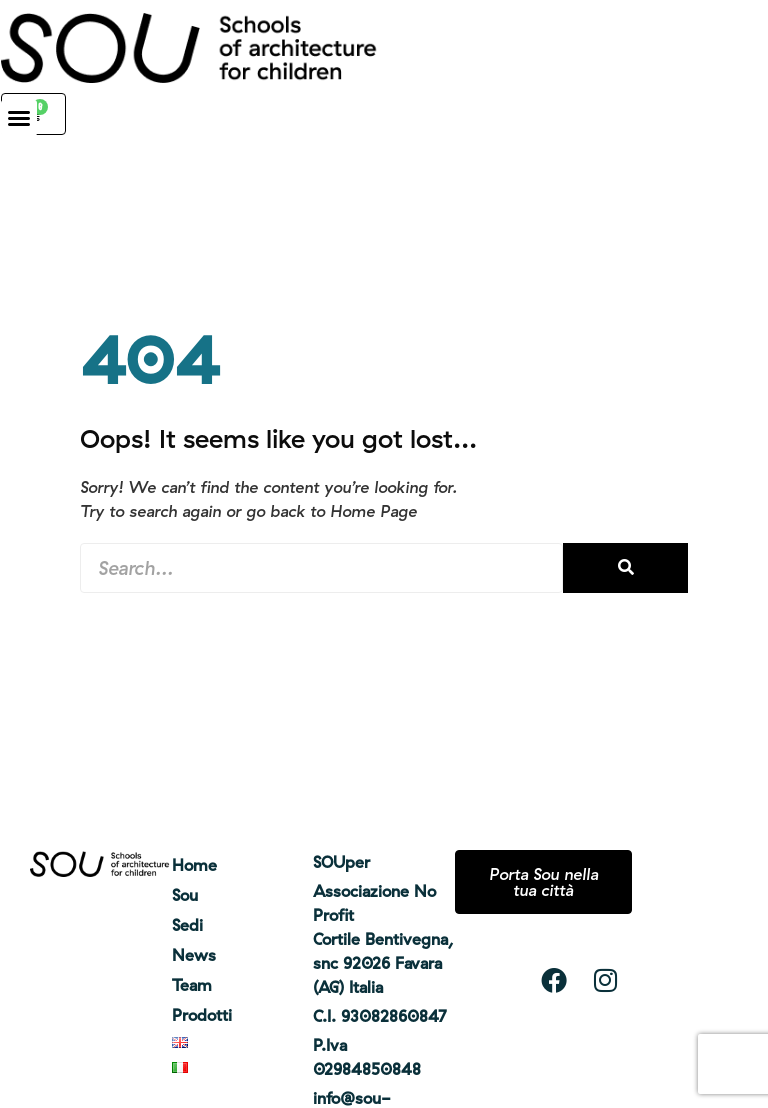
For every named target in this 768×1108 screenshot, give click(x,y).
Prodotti (202, 1015)
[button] (19, 118)
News (194, 955)
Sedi (187, 925)
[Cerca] (625, 568)
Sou (185, 895)
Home (194, 865)
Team (192, 985)
